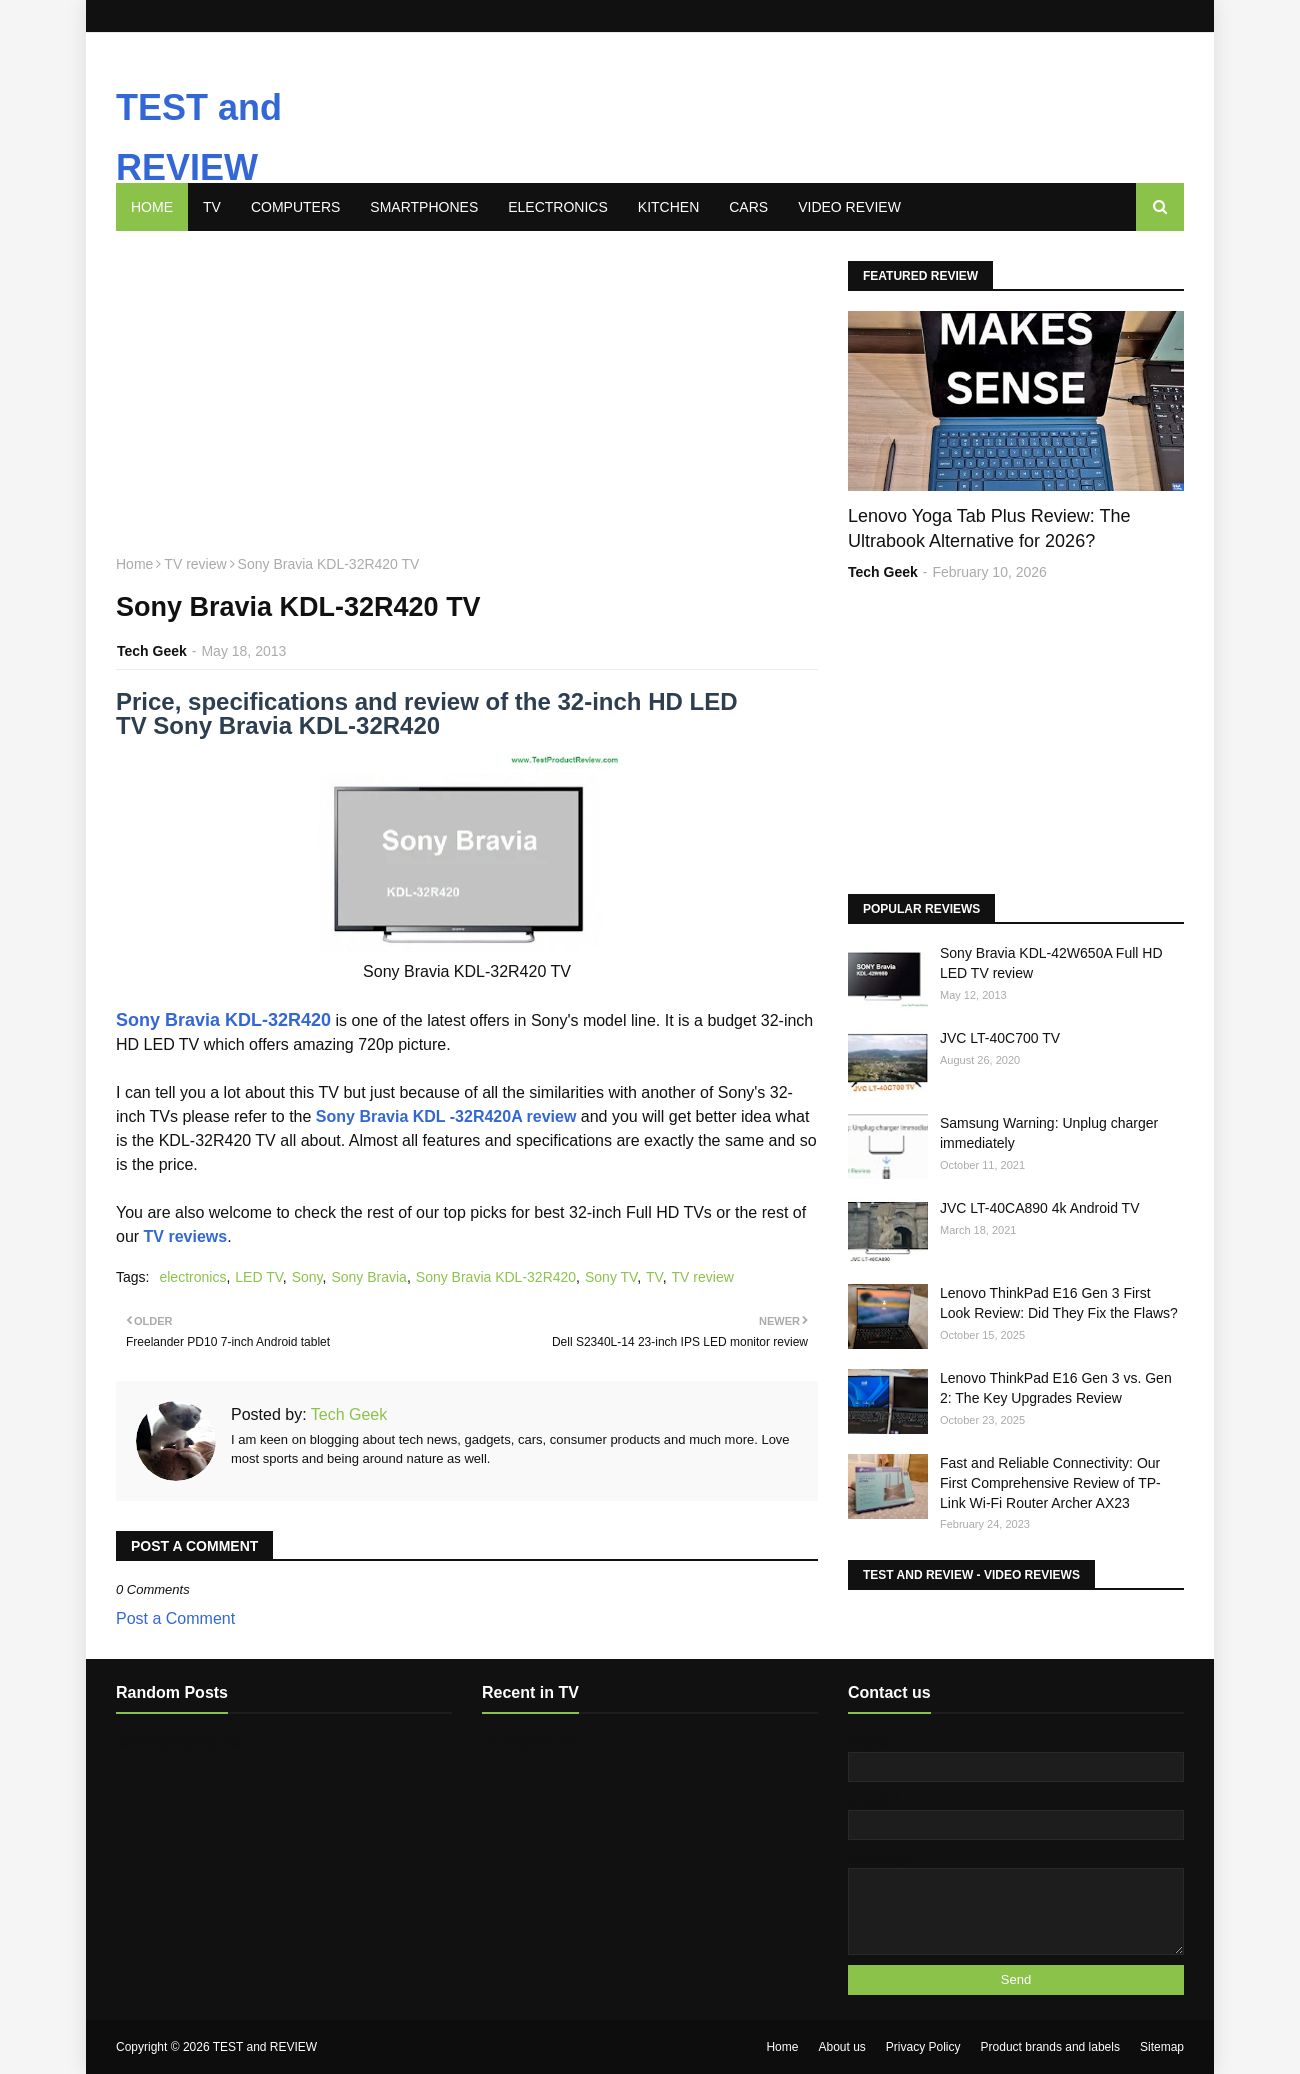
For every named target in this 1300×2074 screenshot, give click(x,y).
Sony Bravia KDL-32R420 (223, 1020)
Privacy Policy (923, 2047)
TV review (195, 564)
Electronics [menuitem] (558, 207)
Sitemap (1162, 2047)
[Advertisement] (690, 93)
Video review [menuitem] (849, 207)
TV (654, 1277)
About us (841, 2047)
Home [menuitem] (152, 207)
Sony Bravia (368, 1277)
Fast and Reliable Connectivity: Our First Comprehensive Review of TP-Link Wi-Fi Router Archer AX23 (1050, 1482)
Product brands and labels (1050, 2047)
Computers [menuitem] (295, 207)
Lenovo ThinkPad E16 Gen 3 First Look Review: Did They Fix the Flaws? (1059, 1303)
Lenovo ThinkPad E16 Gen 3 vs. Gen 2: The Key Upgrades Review (1056, 1388)
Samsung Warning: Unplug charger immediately (1049, 1133)
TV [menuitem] (212, 207)
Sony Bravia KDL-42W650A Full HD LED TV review (1051, 963)
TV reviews (186, 1236)
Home (134, 564)
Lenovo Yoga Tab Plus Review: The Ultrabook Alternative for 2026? (989, 528)
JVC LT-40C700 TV (1000, 1038)
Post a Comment (175, 1618)
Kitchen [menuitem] (668, 207)
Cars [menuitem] (748, 207)
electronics (192, 1277)
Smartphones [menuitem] (424, 207)
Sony (307, 1277)
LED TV (258, 1277)
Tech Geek (152, 651)
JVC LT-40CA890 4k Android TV (1039, 1208)
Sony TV (611, 1277)
